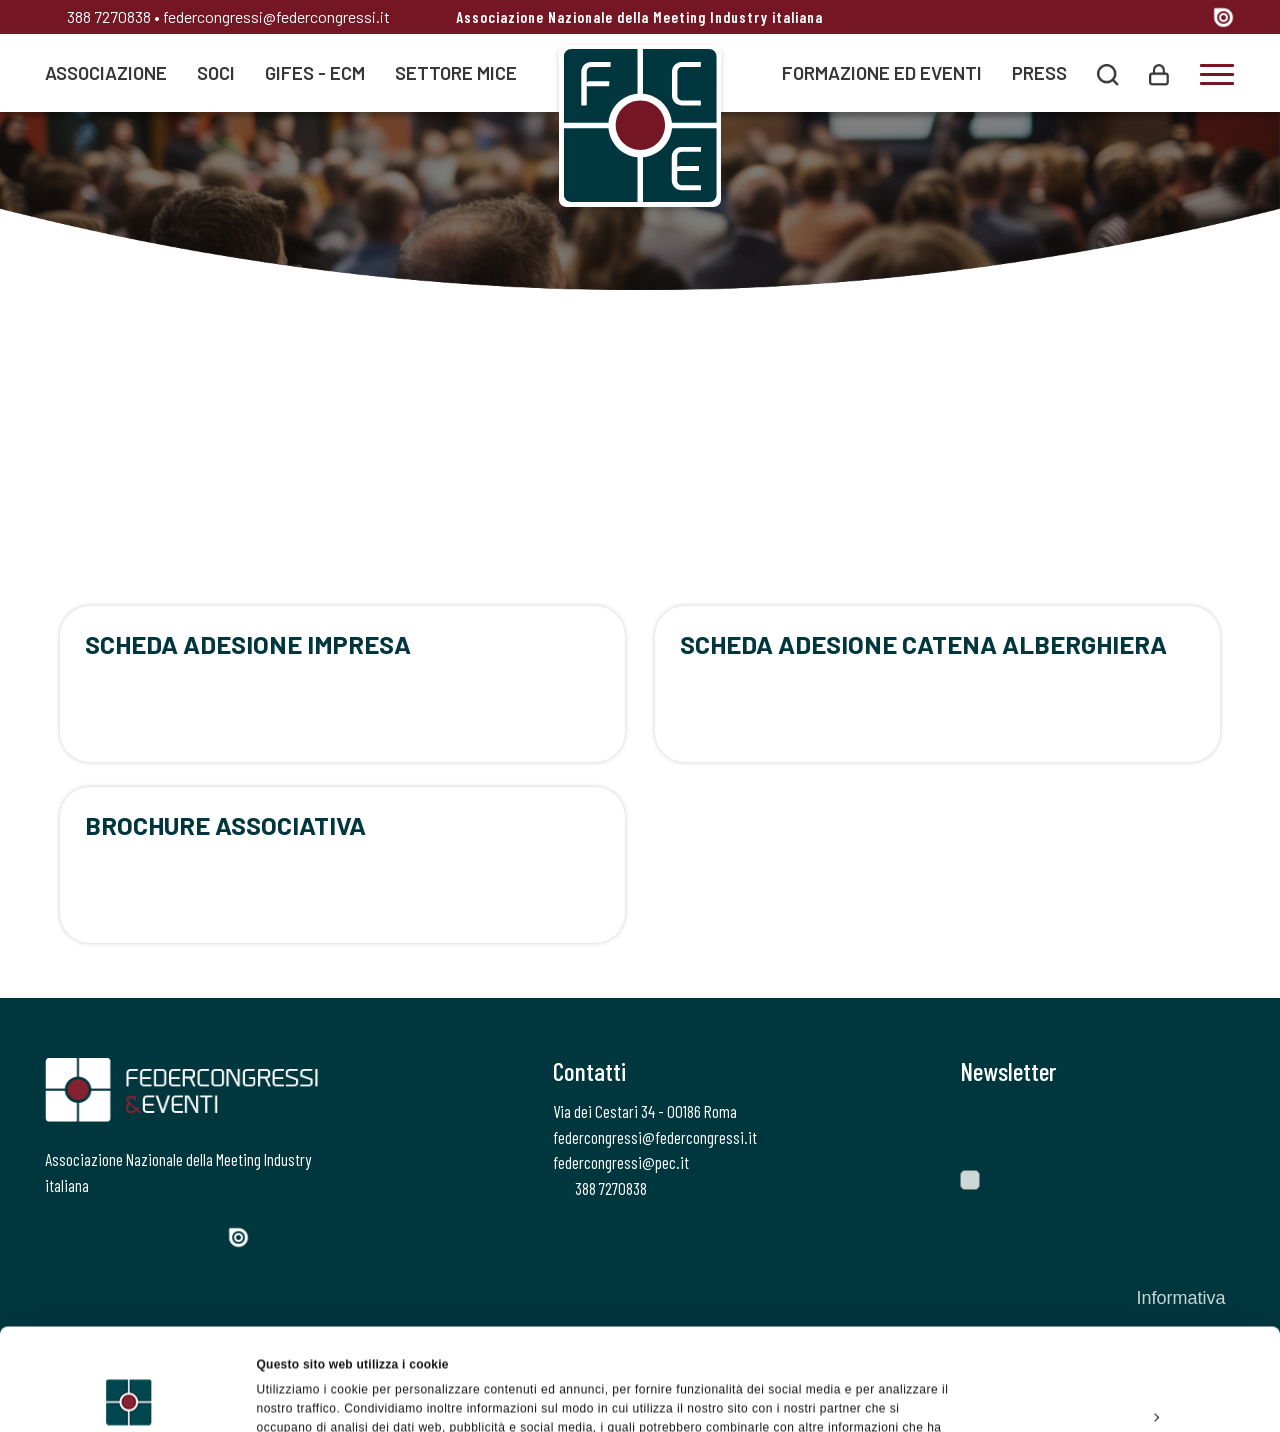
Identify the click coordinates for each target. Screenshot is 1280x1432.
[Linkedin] (1152, 19)
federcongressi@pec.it (621, 1162)
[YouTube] (1190, 19)
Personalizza (1114, 1321)
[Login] (1159, 72)
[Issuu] (1223, 17)
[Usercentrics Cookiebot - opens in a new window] (129, 1396)
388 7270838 (98, 16)
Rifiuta (1112, 1367)
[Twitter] (1081, 19)
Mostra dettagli (300, 1396)
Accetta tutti (1112, 1275)
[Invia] (1205, 1127)
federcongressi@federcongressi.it (276, 16)
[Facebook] (1046, 19)
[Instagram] (1117, 19)
